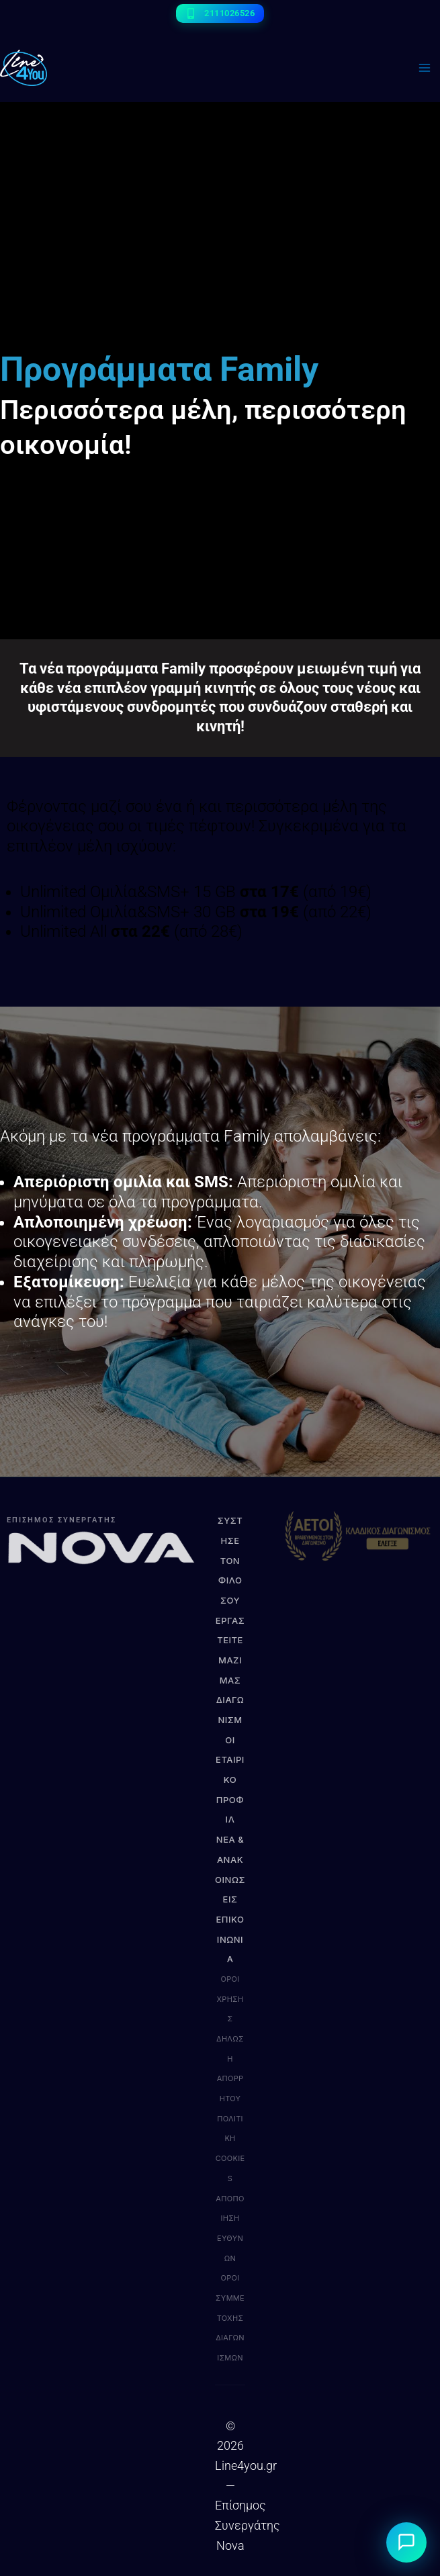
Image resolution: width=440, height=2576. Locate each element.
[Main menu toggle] (424, 68)
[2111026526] (220, 13)
